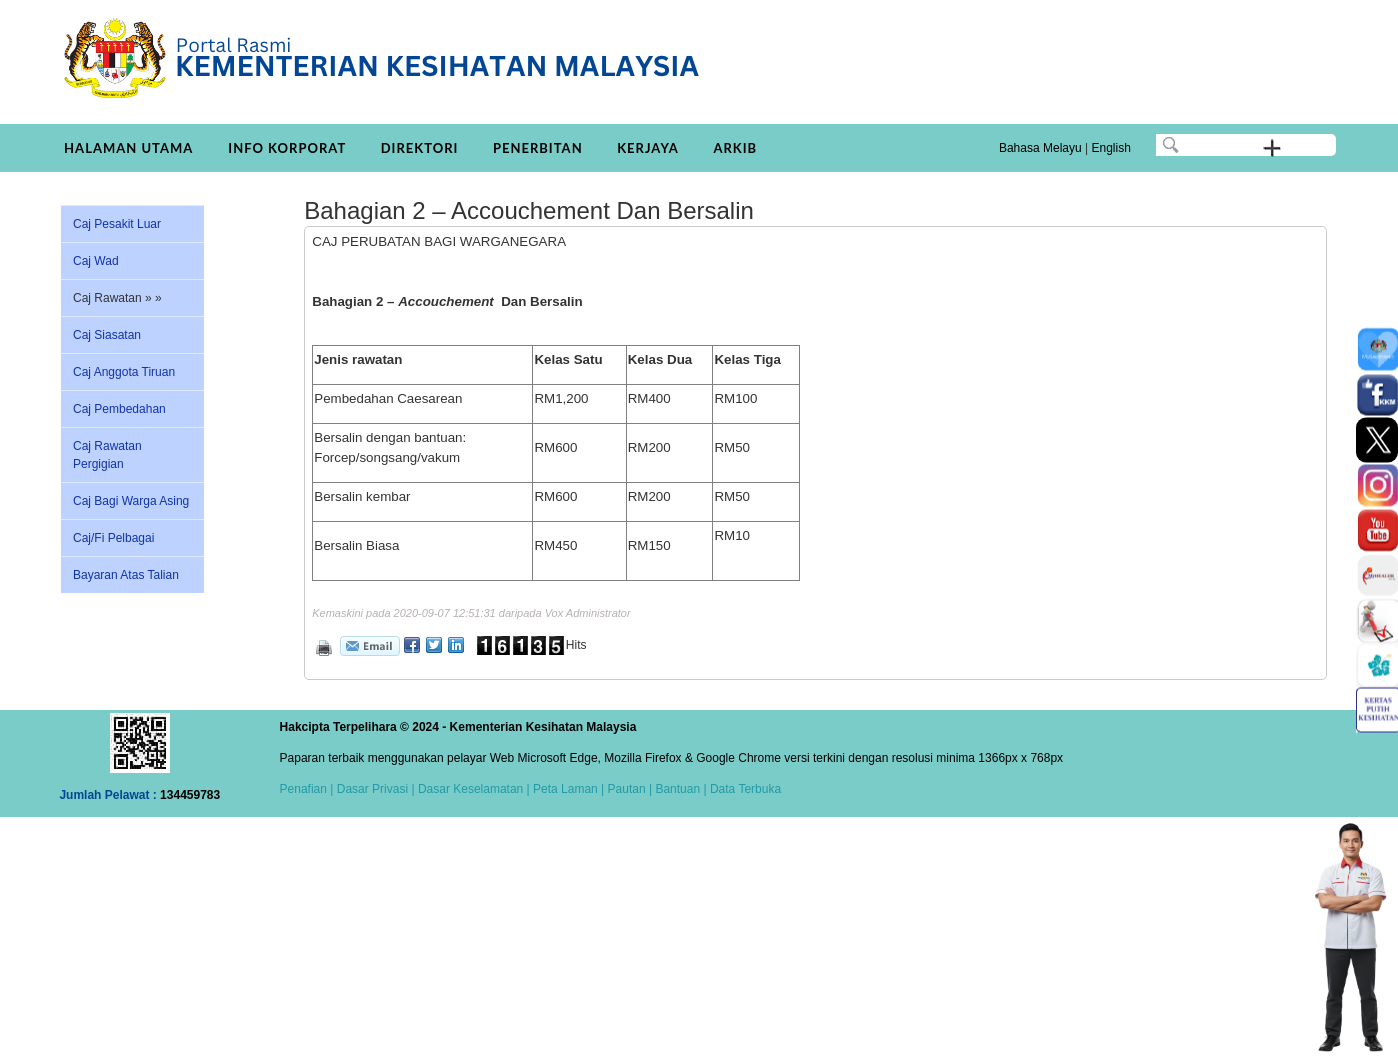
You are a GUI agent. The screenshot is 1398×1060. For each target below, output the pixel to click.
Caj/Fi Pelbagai (113, 538)
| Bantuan (673, 789)
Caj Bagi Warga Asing (131, 501)
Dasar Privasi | (373, 789)
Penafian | (307, 789)
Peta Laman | (569, 789)
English (1110, 148)
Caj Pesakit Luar (117, 224)
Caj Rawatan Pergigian (107, 455)
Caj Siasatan (107, 335)
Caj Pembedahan (119, 409)
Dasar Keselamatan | (472, 789)
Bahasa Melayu (1040, 148)
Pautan (627, 789)
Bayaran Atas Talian (126, 575)
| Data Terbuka (740, 789)
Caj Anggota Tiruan (124, 372)
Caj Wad (96, 261)
